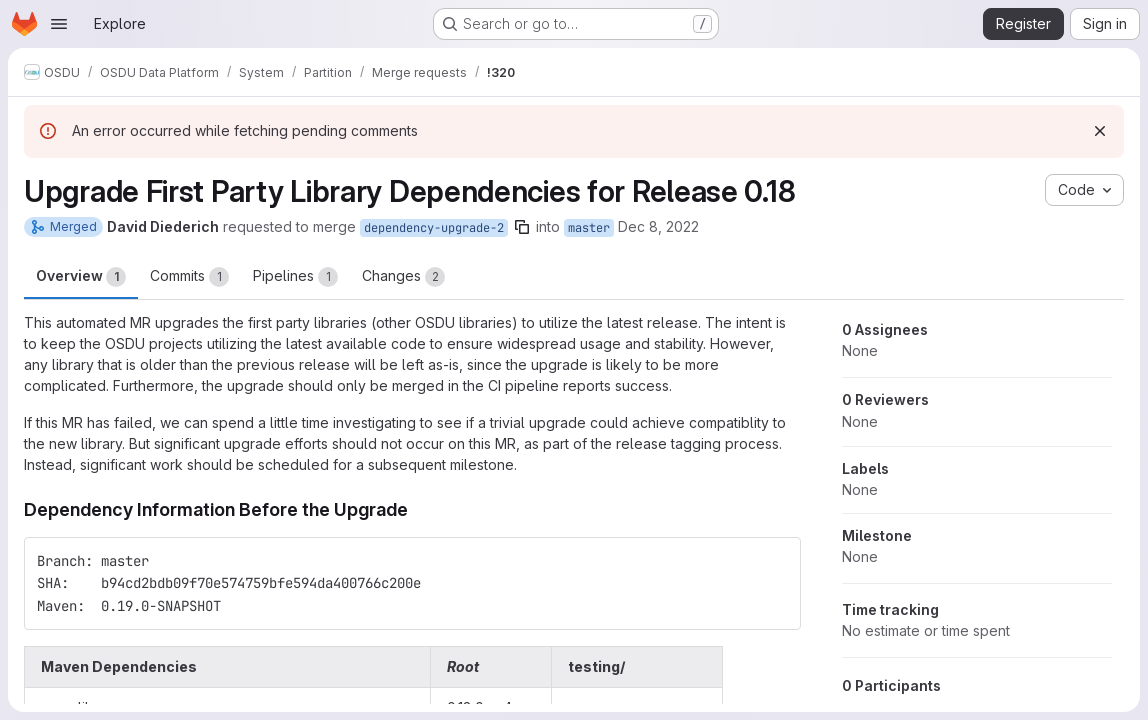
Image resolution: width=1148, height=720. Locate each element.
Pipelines (295, 277)
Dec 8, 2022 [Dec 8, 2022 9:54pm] (658, 226)
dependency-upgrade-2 (434, 228)
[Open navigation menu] (59, 24)
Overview (81, 277)
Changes (403, 277)
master (589, 228)
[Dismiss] (1100, 131)
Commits (189, 277)
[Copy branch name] (522, 227)
